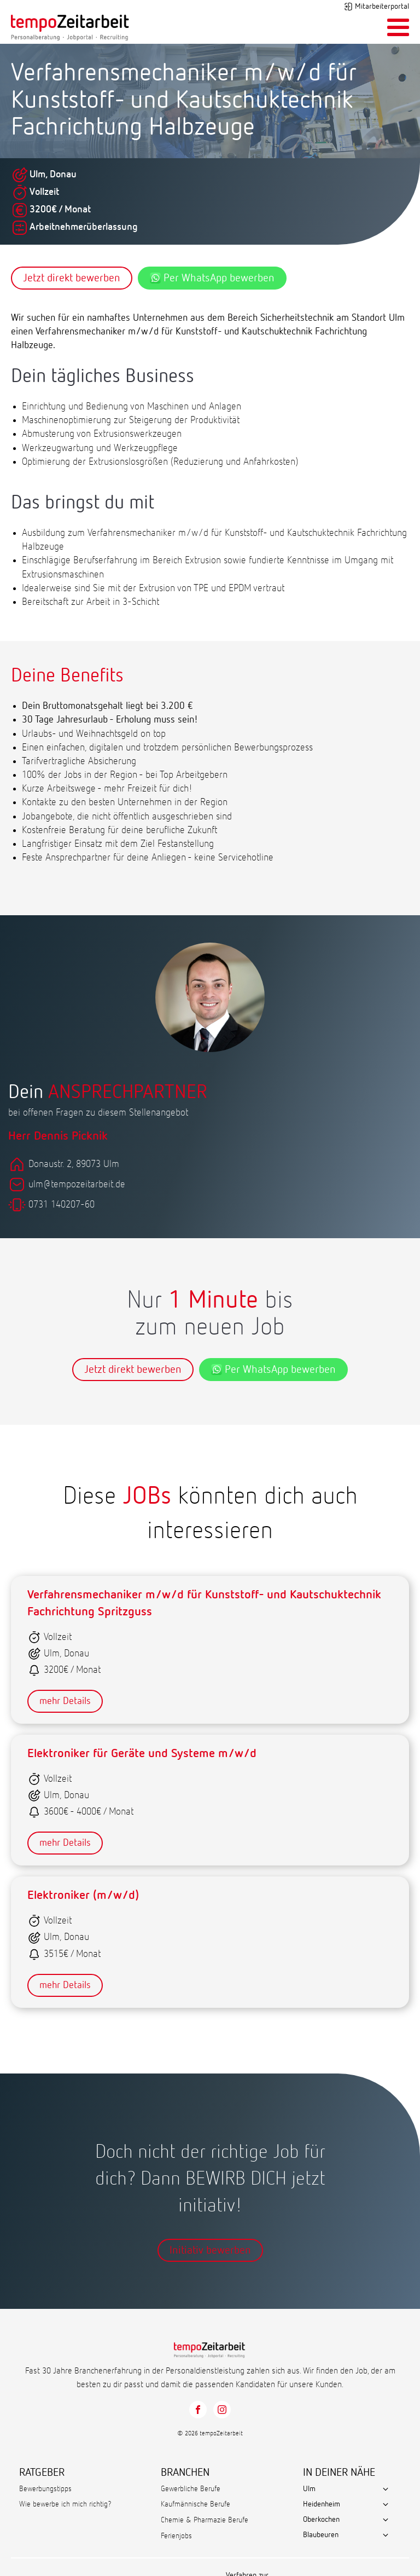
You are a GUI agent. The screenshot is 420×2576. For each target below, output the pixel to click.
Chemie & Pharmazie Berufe (204, 2520)
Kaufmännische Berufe (195, 2504)
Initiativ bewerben (210, 2250)
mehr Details (65, 1701)
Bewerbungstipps (45, 2489)
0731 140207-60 (61, 1205)
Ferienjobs (176, 2536)
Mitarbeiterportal (382, 6)
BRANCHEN (185, 2472)
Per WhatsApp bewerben (212, 278)
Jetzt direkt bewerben (71, 278)
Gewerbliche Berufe (190, 2489)
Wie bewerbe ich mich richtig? (65, 2504)
